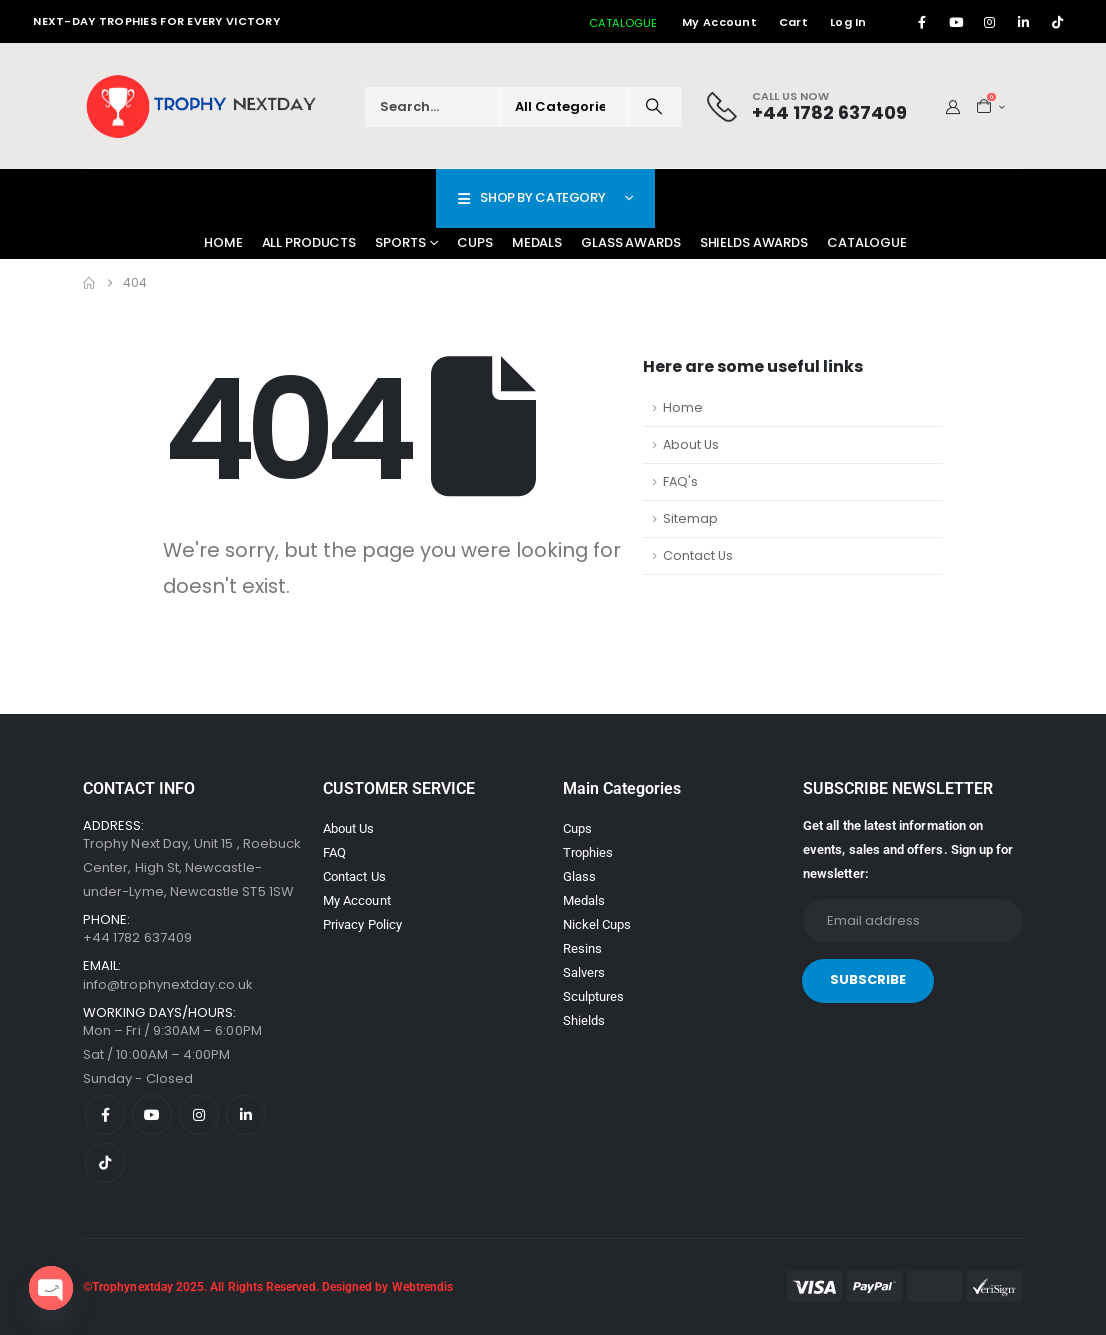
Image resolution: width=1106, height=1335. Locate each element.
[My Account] (953, 107)
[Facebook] (922, 22)
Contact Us (698, 555)
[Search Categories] (564, 107)
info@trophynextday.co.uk (168, 984)
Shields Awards (754, 242)
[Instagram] (990, 22)
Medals (537, 242)
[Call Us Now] (807, 106)
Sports (400, 242)
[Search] (654, 107)
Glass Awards (631, 242)
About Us (691, 444)
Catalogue (867, 242)
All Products (309, 242)
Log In (848, 22)
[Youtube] (956, 22)
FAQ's (680, 481)
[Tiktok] (1058, 22)
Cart (793, 22)
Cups (475, 242)
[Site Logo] (203, 106)
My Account (719, 22)
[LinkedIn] (1024, 22)
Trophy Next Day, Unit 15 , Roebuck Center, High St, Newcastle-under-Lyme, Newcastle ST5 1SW (192, 867)
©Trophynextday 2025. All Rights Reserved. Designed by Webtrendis (268, 1287)
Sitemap (690, 518)
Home (223, 242)
